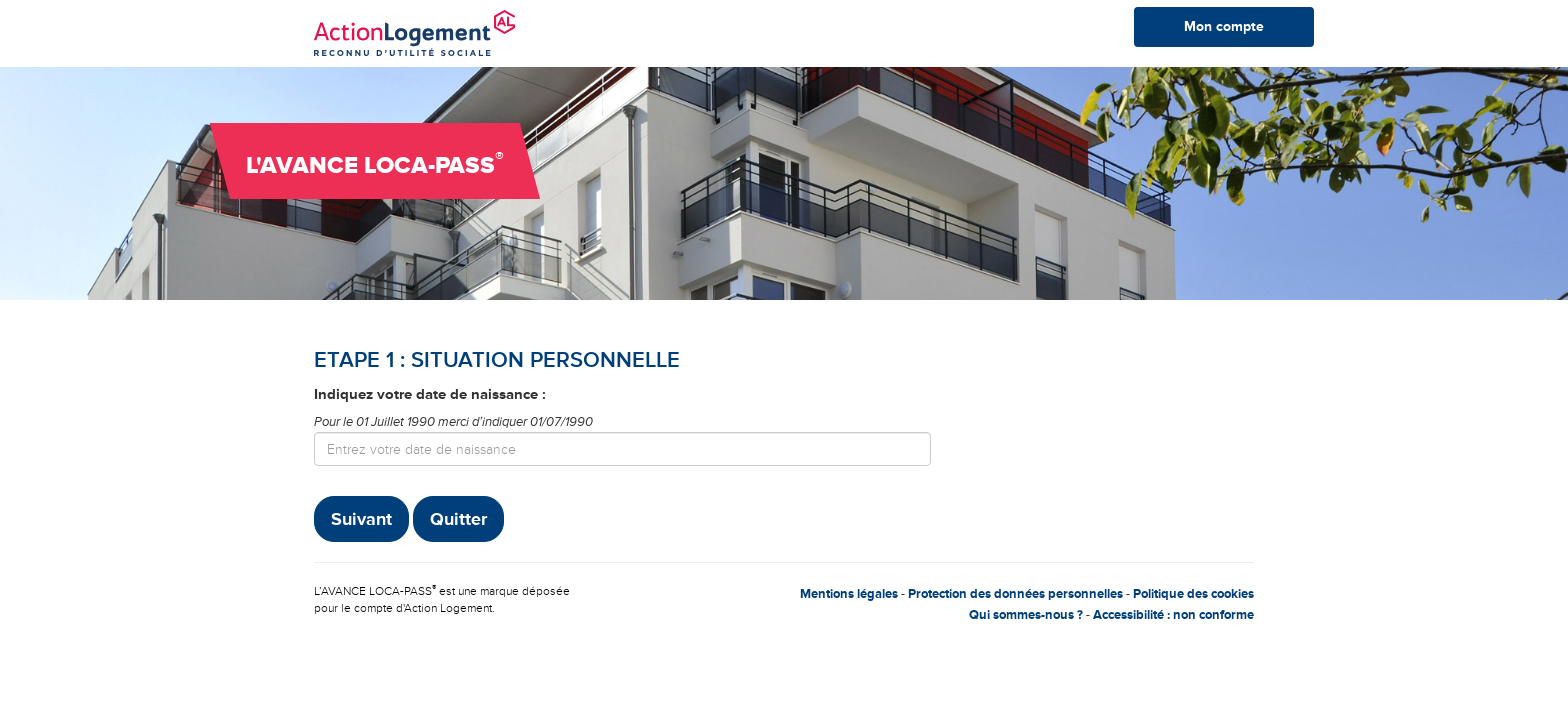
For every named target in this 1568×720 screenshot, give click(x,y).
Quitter (458, 519)
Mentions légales (849, 594)
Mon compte (1224, 26)
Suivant (361, 519)
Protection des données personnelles (1015, 594)
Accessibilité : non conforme (1173, 615)
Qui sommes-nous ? (1026, 615)
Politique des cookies (1193, 594)
